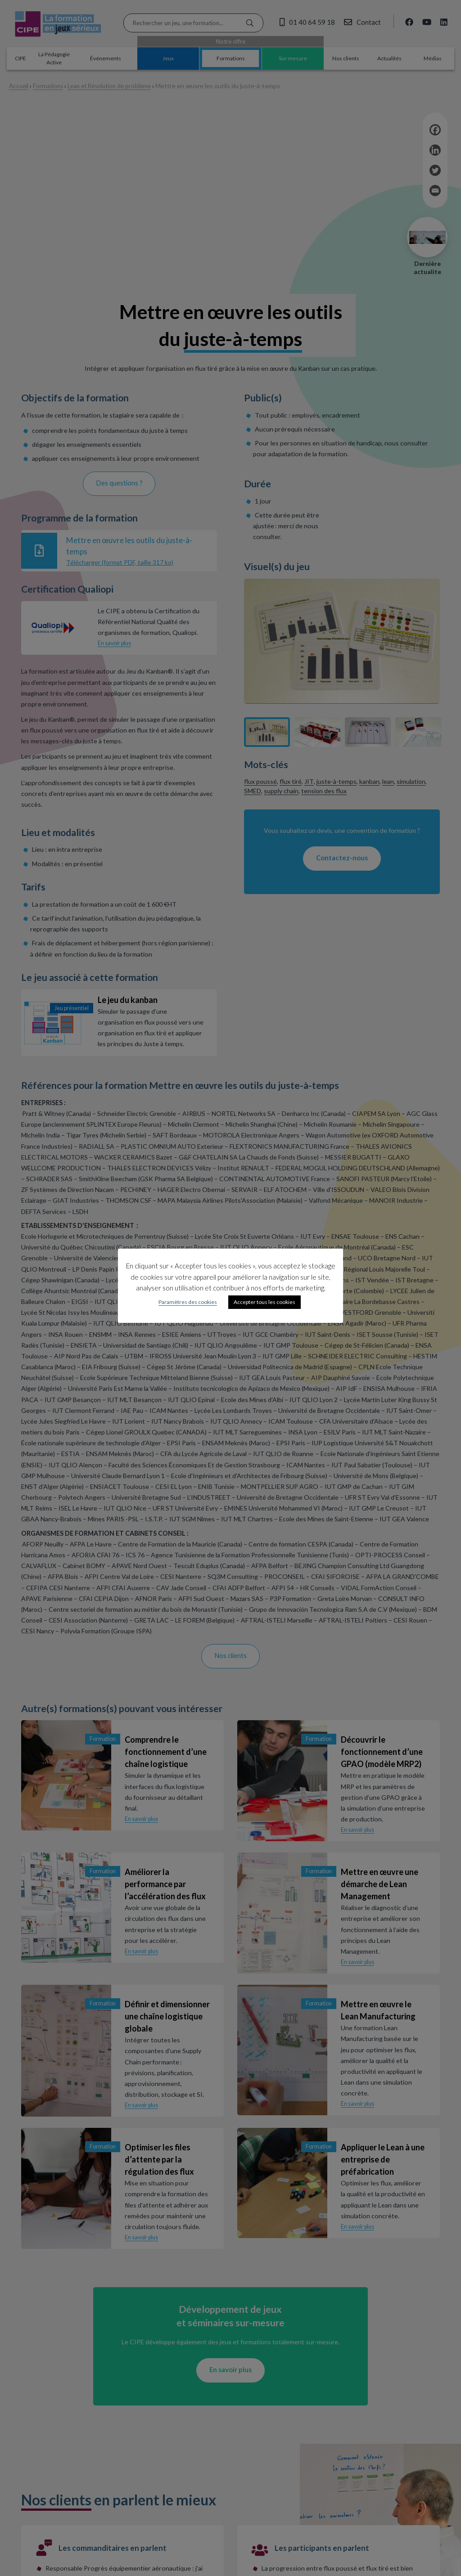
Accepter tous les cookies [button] (264, 1302)
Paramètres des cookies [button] (187, 1302)
